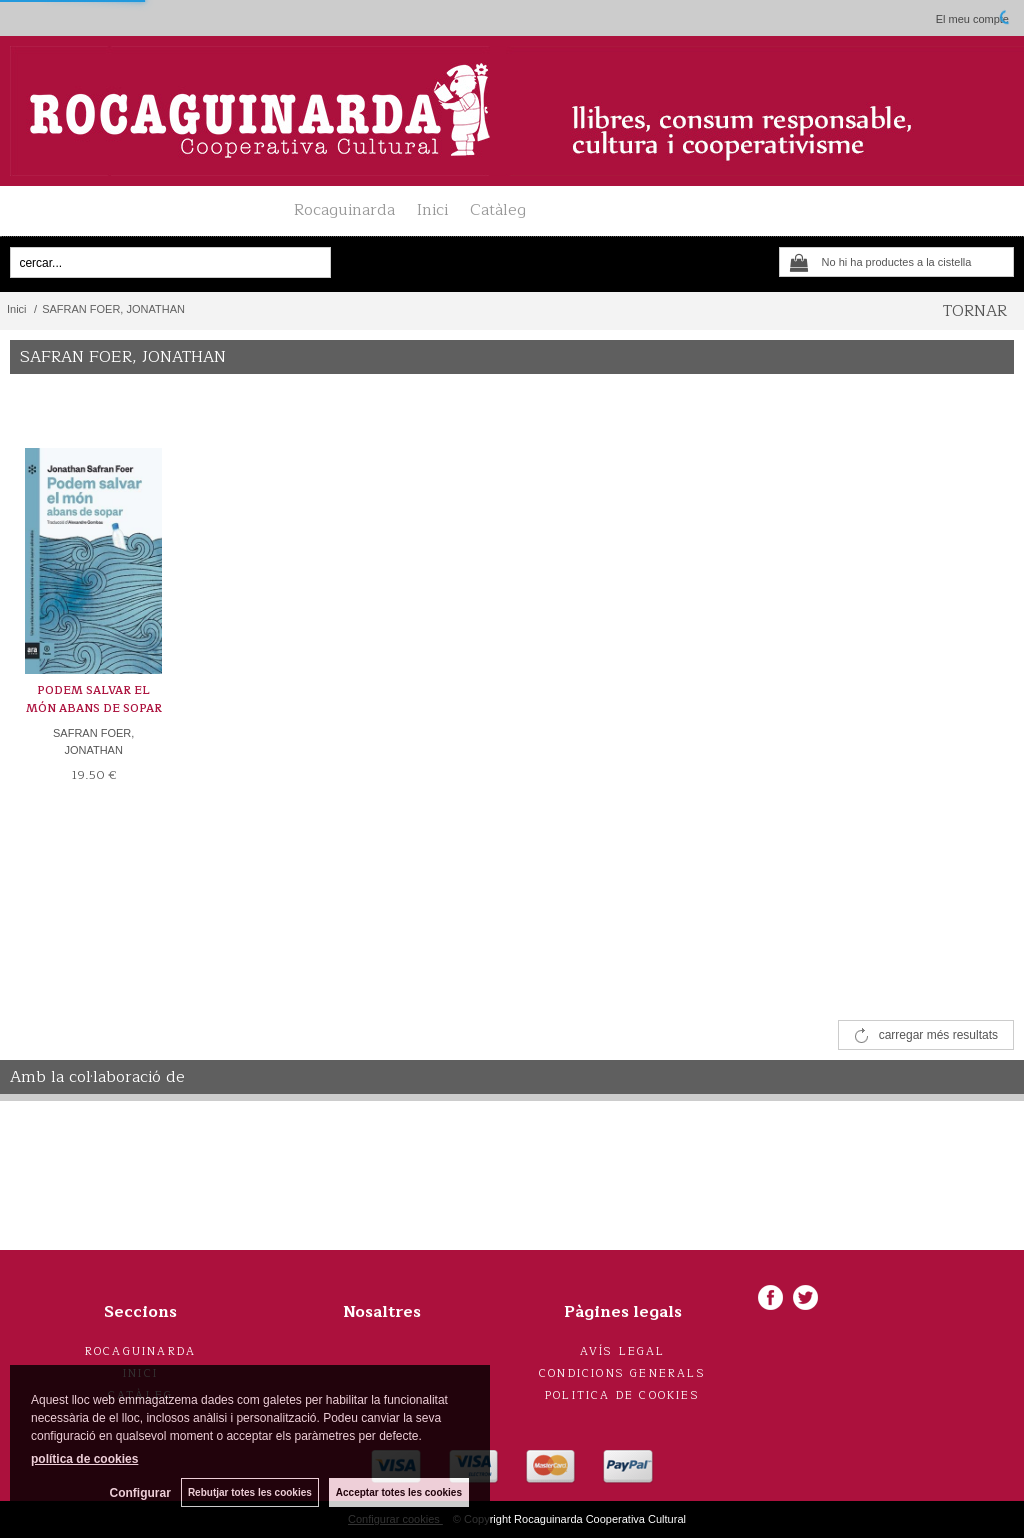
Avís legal (623, 1351)
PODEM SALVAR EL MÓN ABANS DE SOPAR (94, 699)
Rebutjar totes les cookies (250, 1492)
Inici (432, 210)
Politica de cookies (622, 1395)
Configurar (140, 1493)
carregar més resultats (938, 1035)
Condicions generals (622, 1373)
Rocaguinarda (344, 210)
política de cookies (84, 1459)
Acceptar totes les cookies (399, 1492)
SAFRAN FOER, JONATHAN (93, 741)
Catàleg (498, 210)
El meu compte (972, 19)
